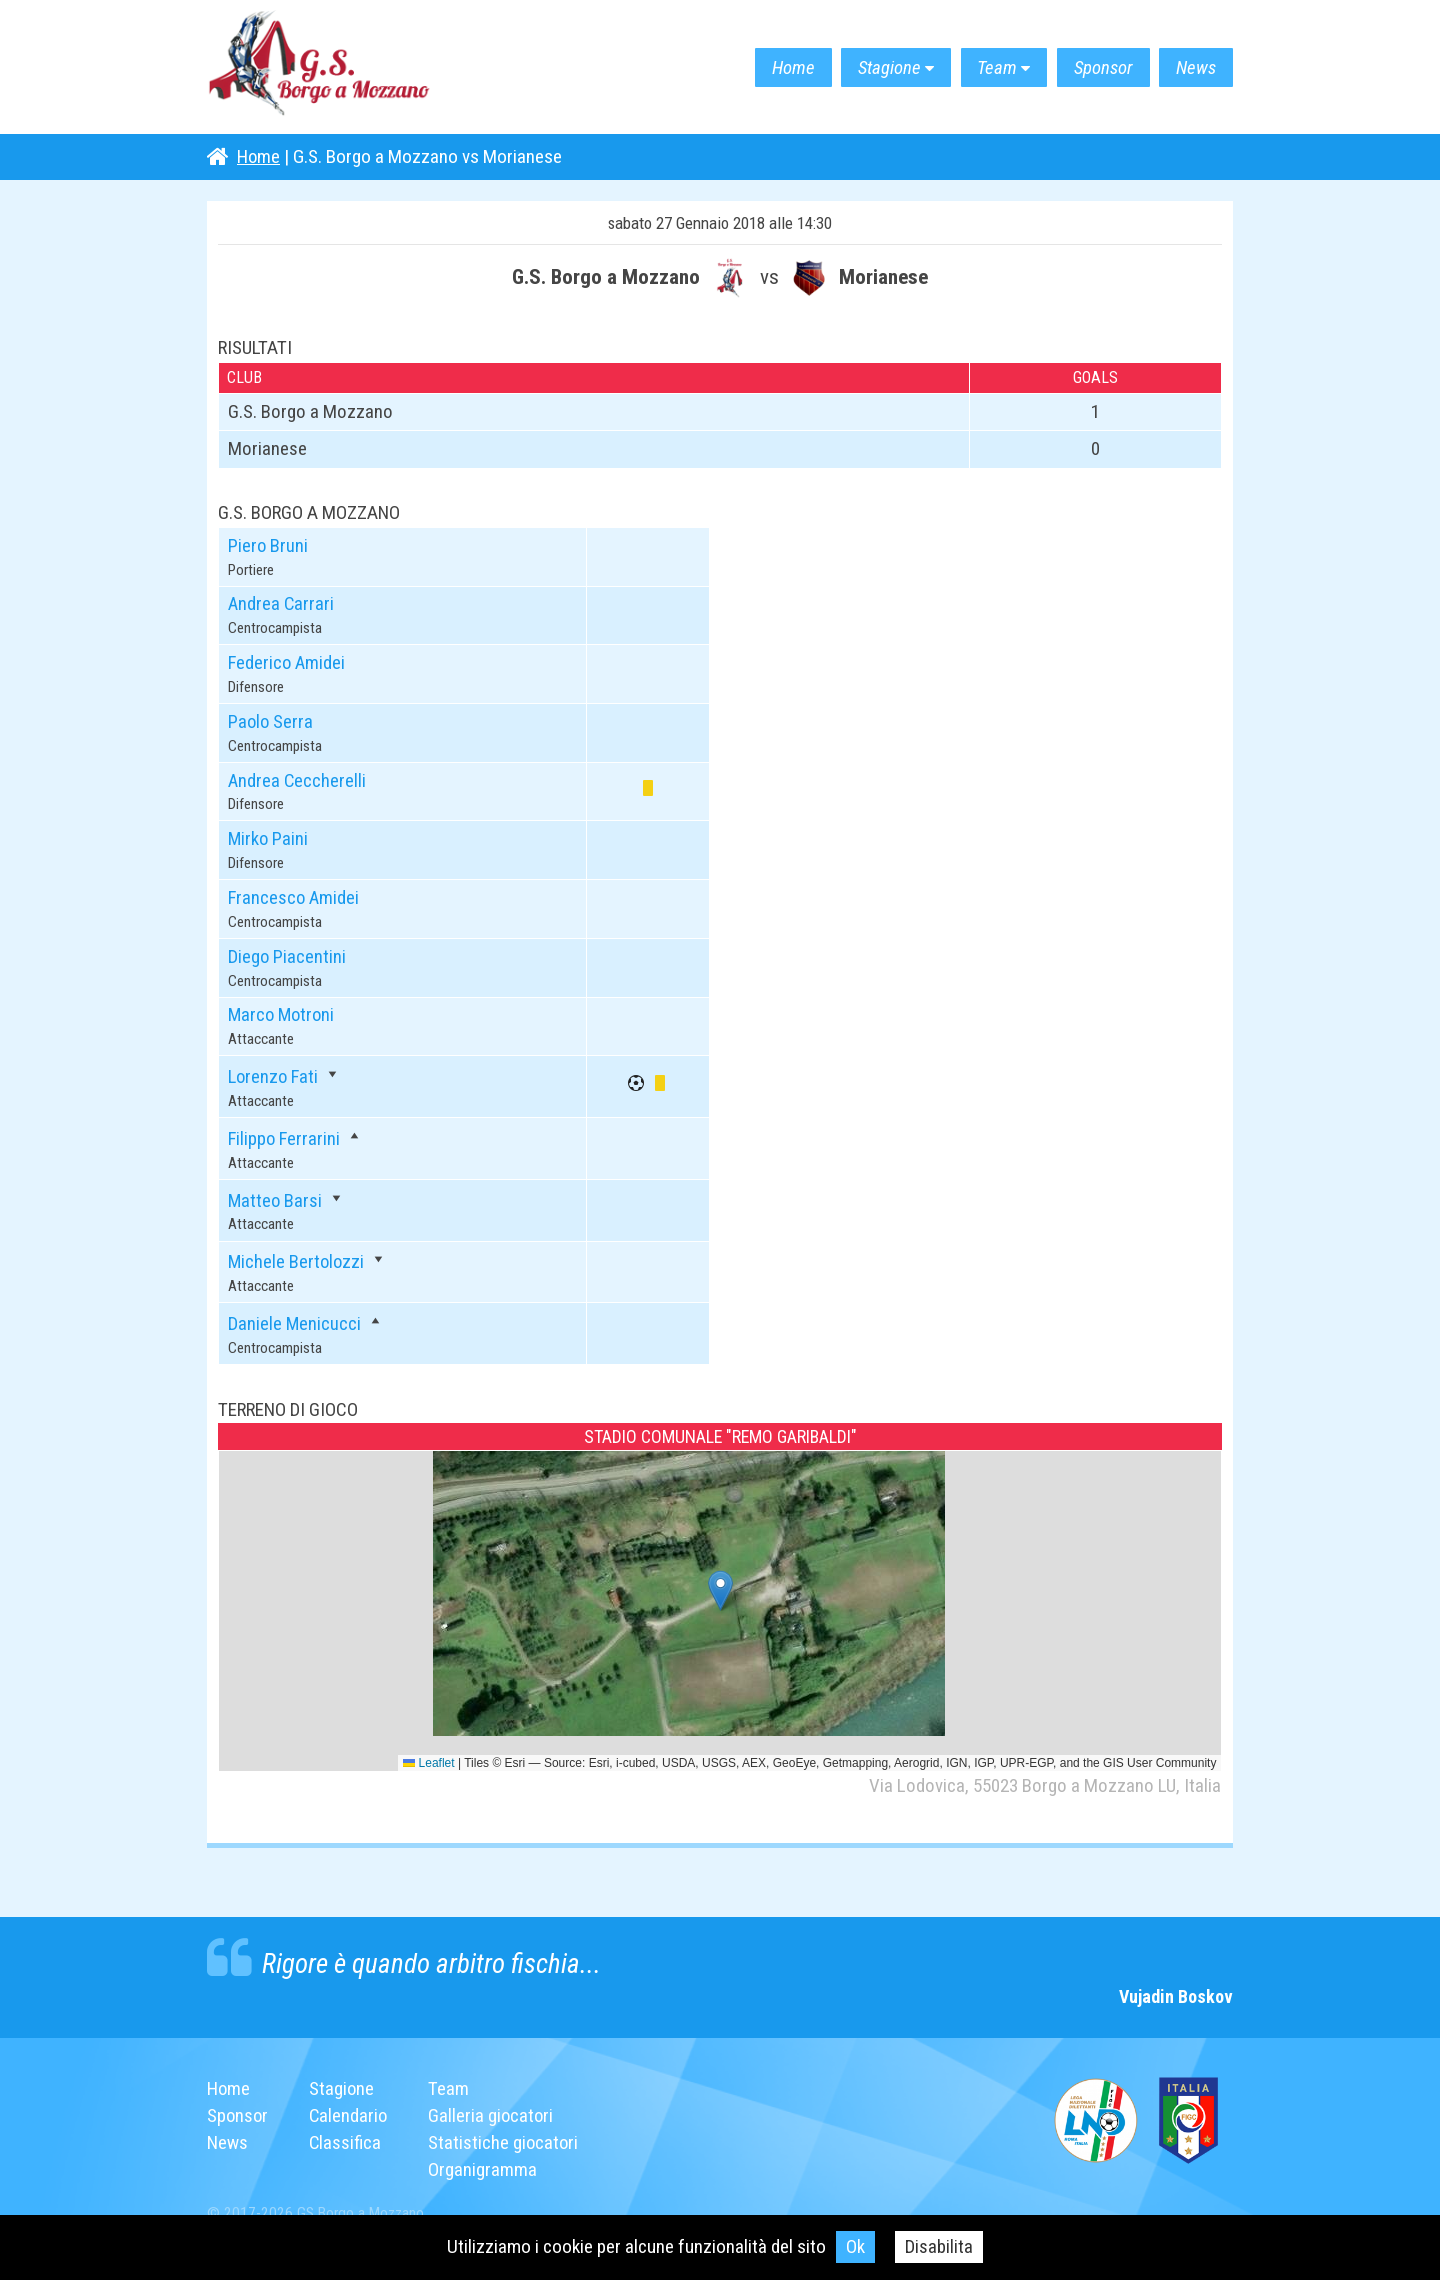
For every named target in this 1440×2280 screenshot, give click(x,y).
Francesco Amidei (295, 895)
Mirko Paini (269, 837)
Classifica (347, 2137)
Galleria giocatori (495, 2110)
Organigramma (486, 2164)
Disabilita (939, 2246)
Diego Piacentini (287, 953)
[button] (720, 1586)
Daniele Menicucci (295, 1319)
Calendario (351, 2110)
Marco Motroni (283, 1012)
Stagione (869, 67)
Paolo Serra (271, 720)
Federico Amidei (288, 661)
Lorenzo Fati (275, 1073)
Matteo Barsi (276, 1196)
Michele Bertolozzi (297, 1257)
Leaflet (428, 1758)
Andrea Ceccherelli (298, 778)
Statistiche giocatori (508, 2137)
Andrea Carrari (282, 603)
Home (767, 67)
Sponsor (1095, 67)
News (1193, 67)
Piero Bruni (268, 545)
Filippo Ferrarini (285, 1135)
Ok (855, 2246)
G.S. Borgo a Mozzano (327, 67)
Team (983, 67)
